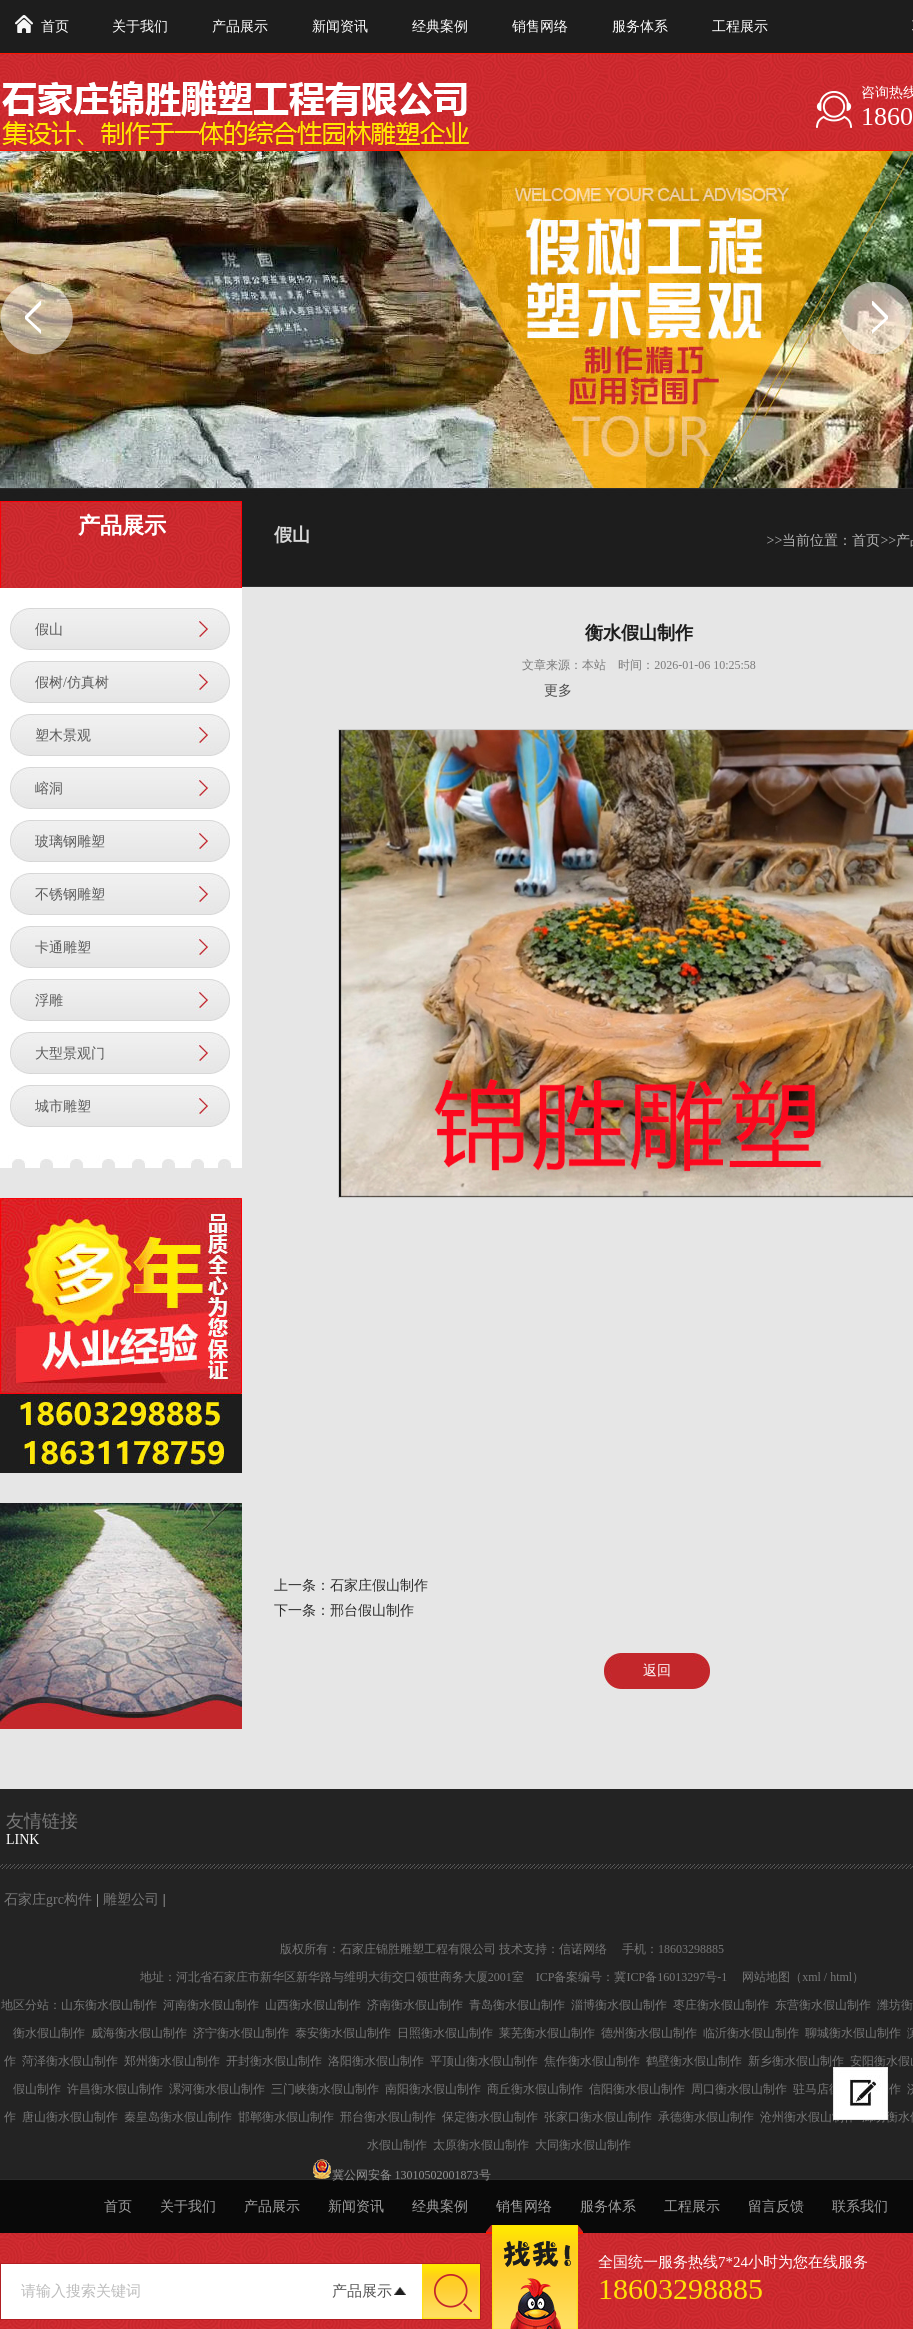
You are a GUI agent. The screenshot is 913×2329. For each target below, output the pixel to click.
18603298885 (680, 2288)
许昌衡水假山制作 (115, 2089)
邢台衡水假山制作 (388, 2117)
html (841, 1977)
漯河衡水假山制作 (217, 2089)
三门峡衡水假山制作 (325, 2089)
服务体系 (640, 26)
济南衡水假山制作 (415, 2005)
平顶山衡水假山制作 (484, 2061)
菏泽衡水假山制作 (70, 2061)
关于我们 (140, 26)
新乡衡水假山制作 (796, 2061)
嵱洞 (49, 788)
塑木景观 (63, 735)
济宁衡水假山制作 (241, 2033)
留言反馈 (776, 2206)
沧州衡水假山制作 (808, 2117)
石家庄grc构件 (48, 1899)
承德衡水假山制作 (706, 2117)
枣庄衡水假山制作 (721, 2005)
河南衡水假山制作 (211, 2005)
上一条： (302, 1585)
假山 (49, 629)
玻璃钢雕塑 (70, 841)
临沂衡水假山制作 (751, 2033)
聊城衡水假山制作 (853, 2033)
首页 (55, 26)
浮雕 (49, 1000)
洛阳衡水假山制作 (376, 2061)
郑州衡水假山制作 (172, 2061)
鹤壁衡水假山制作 (694, 2061)
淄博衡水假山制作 (619, 2005)
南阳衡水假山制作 (433, 2089)
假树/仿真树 (72, 682)
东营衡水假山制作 (823, 2005)
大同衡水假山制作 (583, 2145)
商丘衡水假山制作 (535, 2089)
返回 (657, 1670)
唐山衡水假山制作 (70, 2117)
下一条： (302, 1610)
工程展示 (740, 26)
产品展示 (240, 26)
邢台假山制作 (372, 1610)
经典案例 (440, 26)
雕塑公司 (131, 1899)
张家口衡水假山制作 (598, 2117)
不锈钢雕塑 (70, 894)
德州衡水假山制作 (649, 2033)
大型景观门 (70, 1053)
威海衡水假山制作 (139, 2033)
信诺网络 (583, 1949)
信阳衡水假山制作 (637, 2089)
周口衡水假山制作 (739, 2089)
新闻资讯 (340, 26)
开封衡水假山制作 (274, 2061)
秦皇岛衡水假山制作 (178, 2117)
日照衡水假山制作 (445, 2033)
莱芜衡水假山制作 (547, 2033)
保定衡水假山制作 (490, 2117)
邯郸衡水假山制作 (286, 2117)
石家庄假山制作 (379, 1585)
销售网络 (540, 26)
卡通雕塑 (63, 947)
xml (811, 1977)
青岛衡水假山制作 (517, 2005)
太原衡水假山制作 (481, 2145)
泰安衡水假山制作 (343, 2033)
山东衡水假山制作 (109, 2005)
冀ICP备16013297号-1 (670, 1977)
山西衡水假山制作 (313, 2005)
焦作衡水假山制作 (592, 2061)
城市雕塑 (63, 1106)
